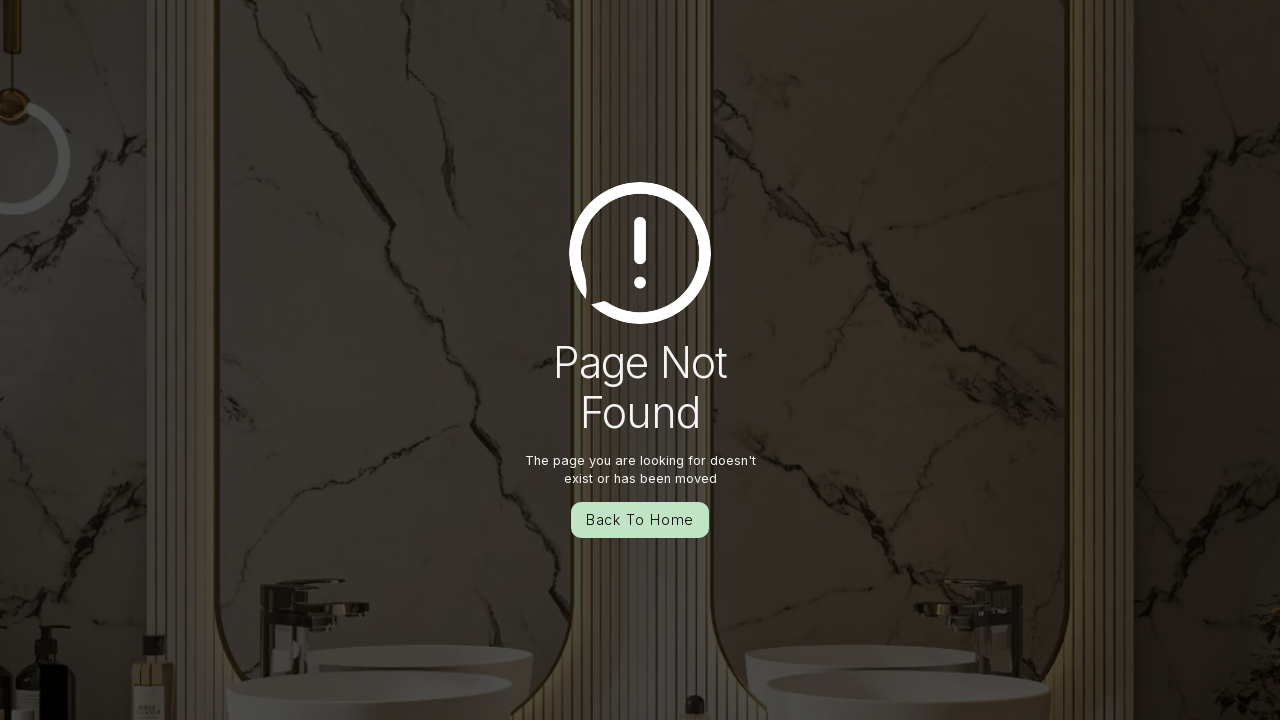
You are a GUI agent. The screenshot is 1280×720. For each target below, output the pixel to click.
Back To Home (640, 519)
